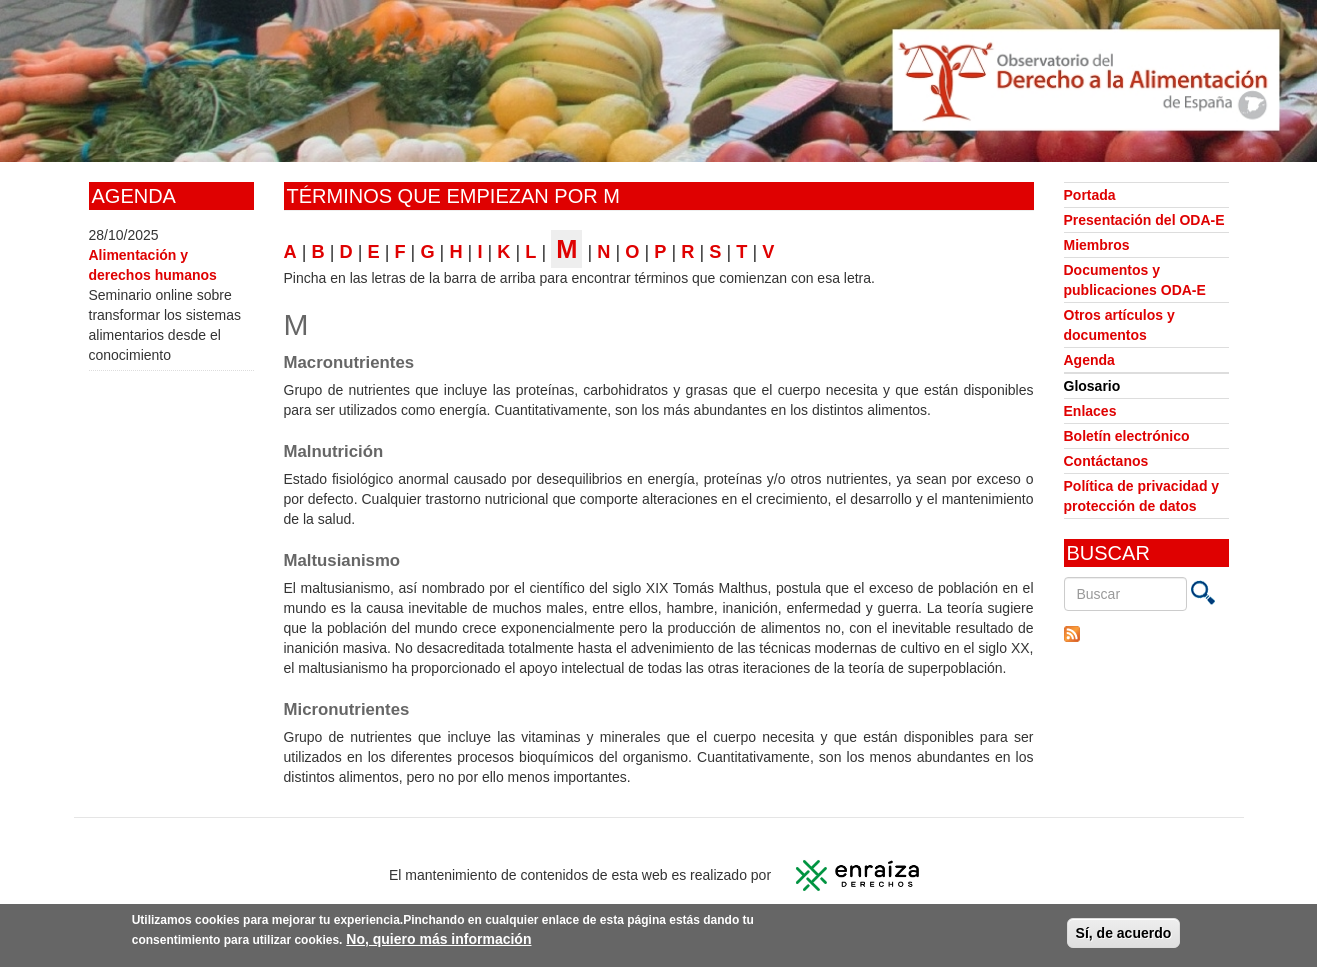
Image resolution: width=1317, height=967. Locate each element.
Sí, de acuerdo (1124, 935)
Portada (1090, 195)
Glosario (1092, 386)
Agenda (1089, 360)
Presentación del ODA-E (1144, 220)
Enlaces (1090, 411)
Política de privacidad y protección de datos (1142, 496)
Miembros (1097, 245)
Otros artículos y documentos (1119, 325)
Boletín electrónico (1127, 436)
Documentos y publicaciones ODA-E (1135, 280)
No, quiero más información (438, 941)
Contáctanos (1106, 461)
